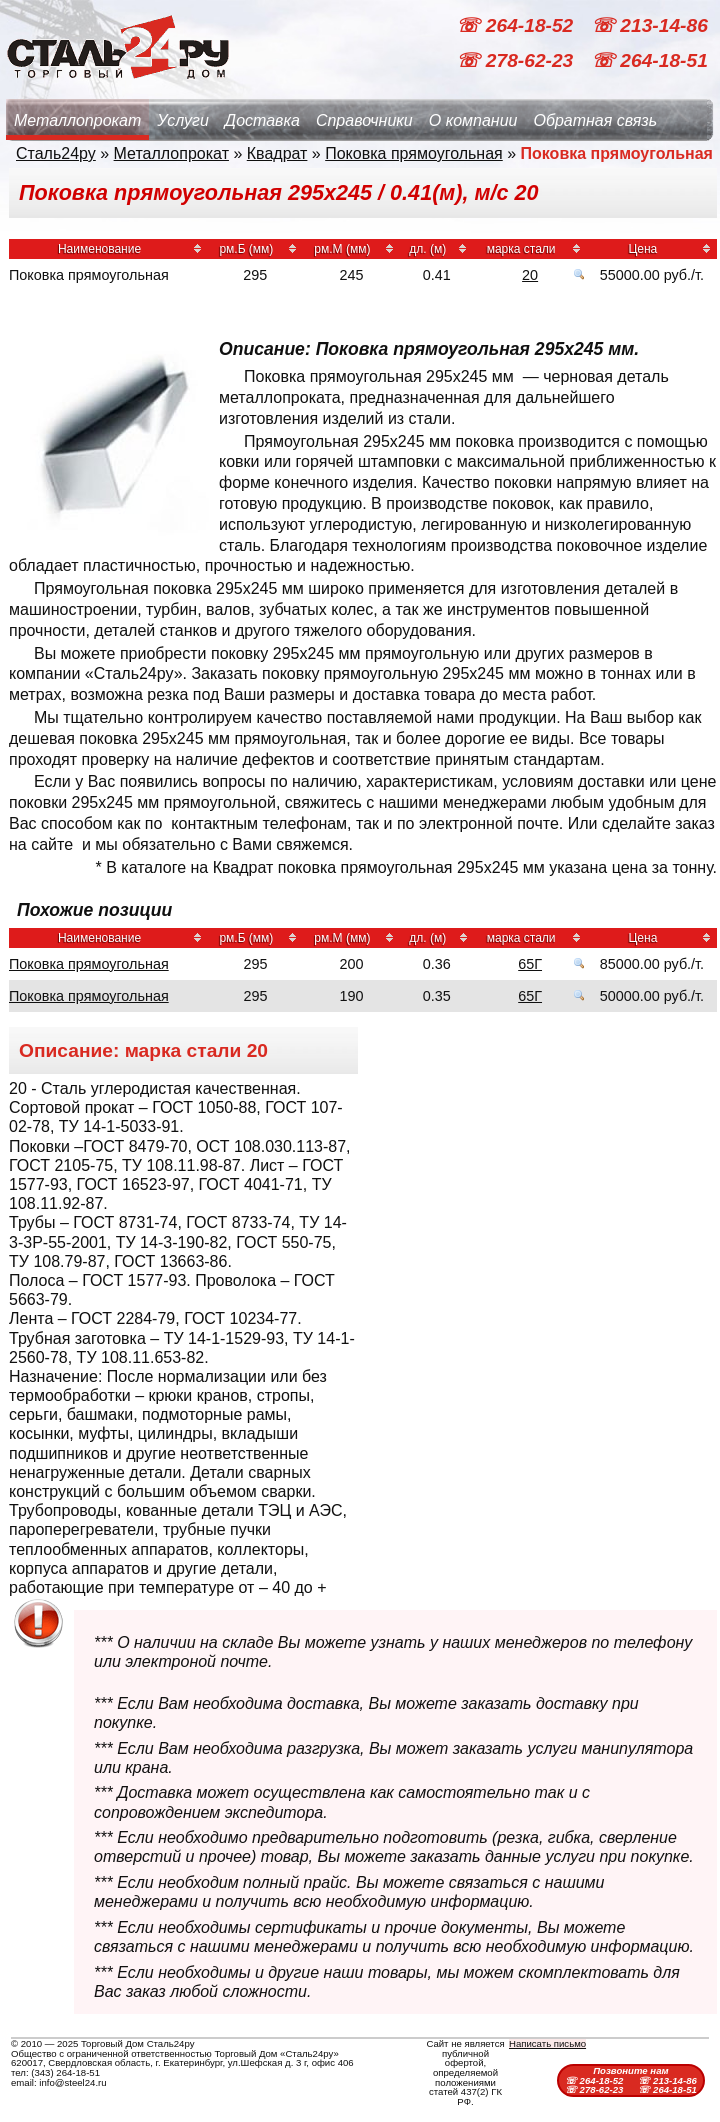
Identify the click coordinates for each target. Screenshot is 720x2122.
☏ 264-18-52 (517, 25)
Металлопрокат (77, 120)
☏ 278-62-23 (517, 60)
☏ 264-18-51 (649, 60)
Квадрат (277, 153)
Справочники (364, 120)
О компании (473, 120)
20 (530, 275)
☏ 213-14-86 (649, 25)
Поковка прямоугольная (414, 153)
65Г (530, 964)
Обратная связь (595, 120)
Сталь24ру (56, 153)
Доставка (262, 120)
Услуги (183, 120)
